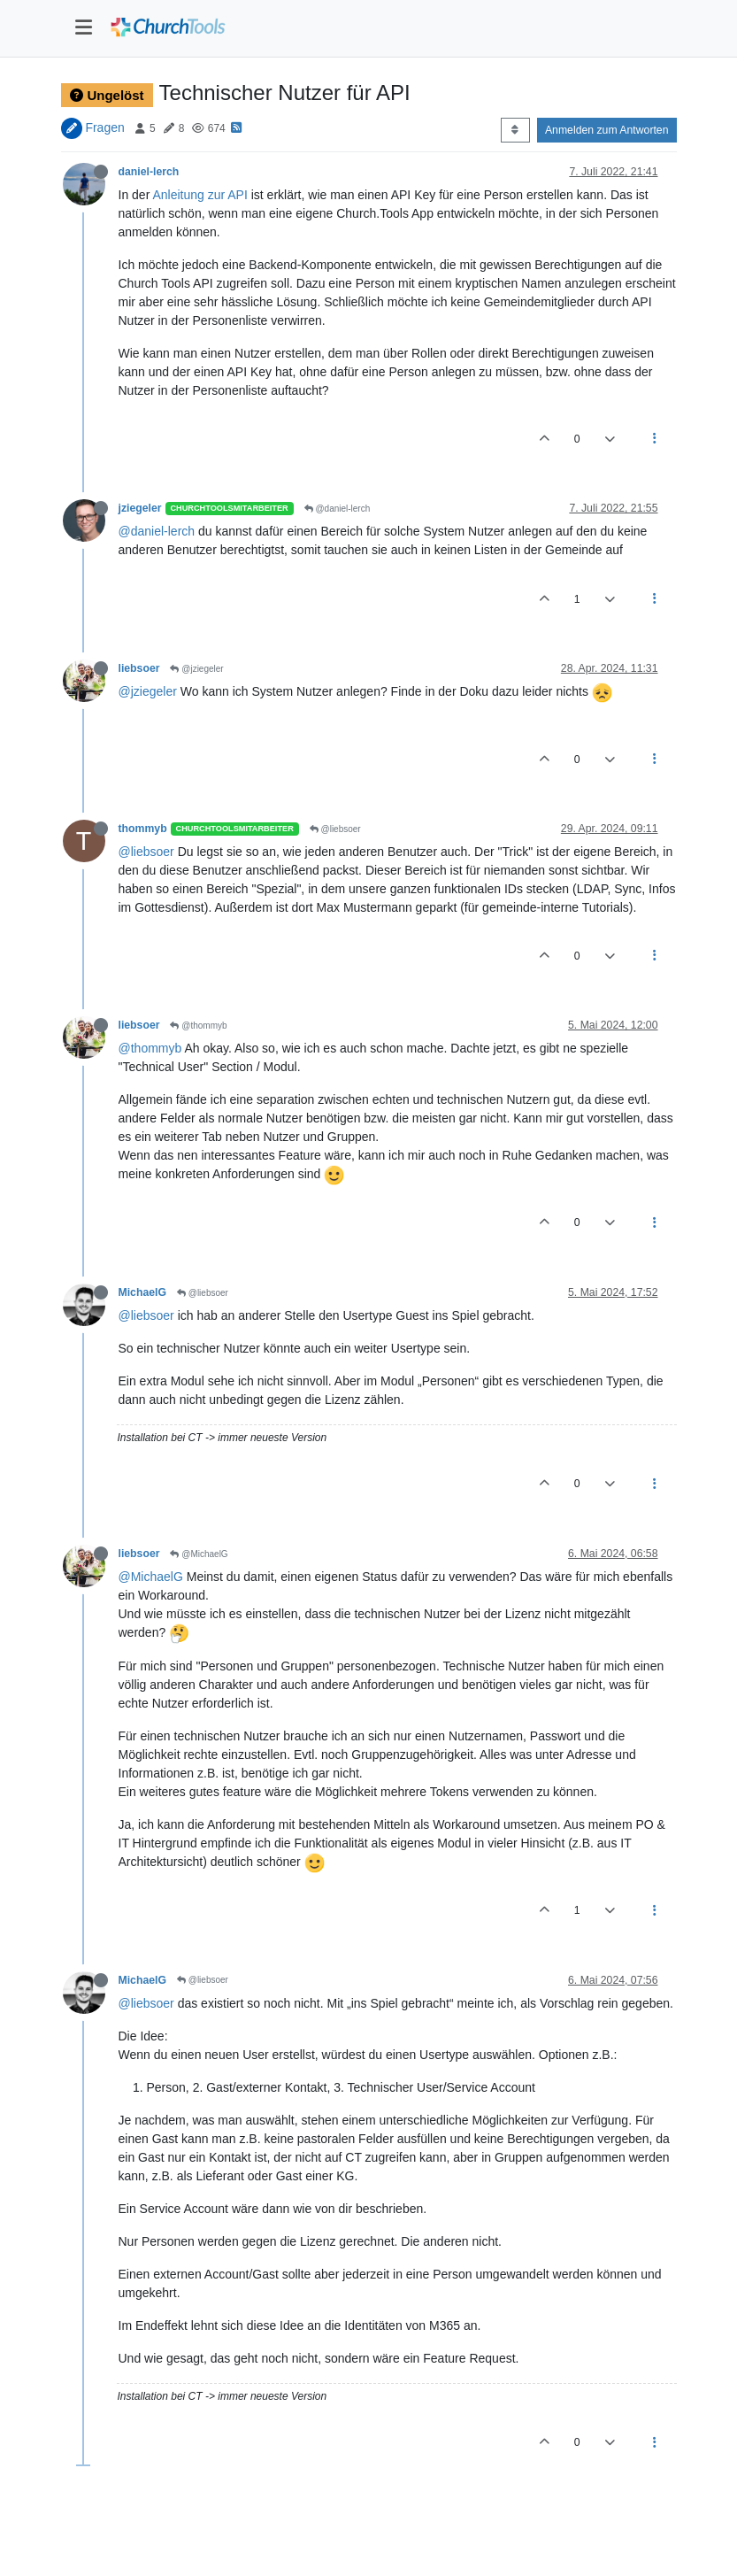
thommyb (143, 828)
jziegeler (140, 508)
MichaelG (142, 1292)
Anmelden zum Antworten (607, 130)
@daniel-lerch (337, 508)
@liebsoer (335, 829)
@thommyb (198, 1025)
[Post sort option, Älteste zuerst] (515, 130)
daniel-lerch (149, 172)
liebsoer (139, 668)
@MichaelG (198, 1554)
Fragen (104, 127)
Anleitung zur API (199, 195)
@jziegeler (196, 669)
